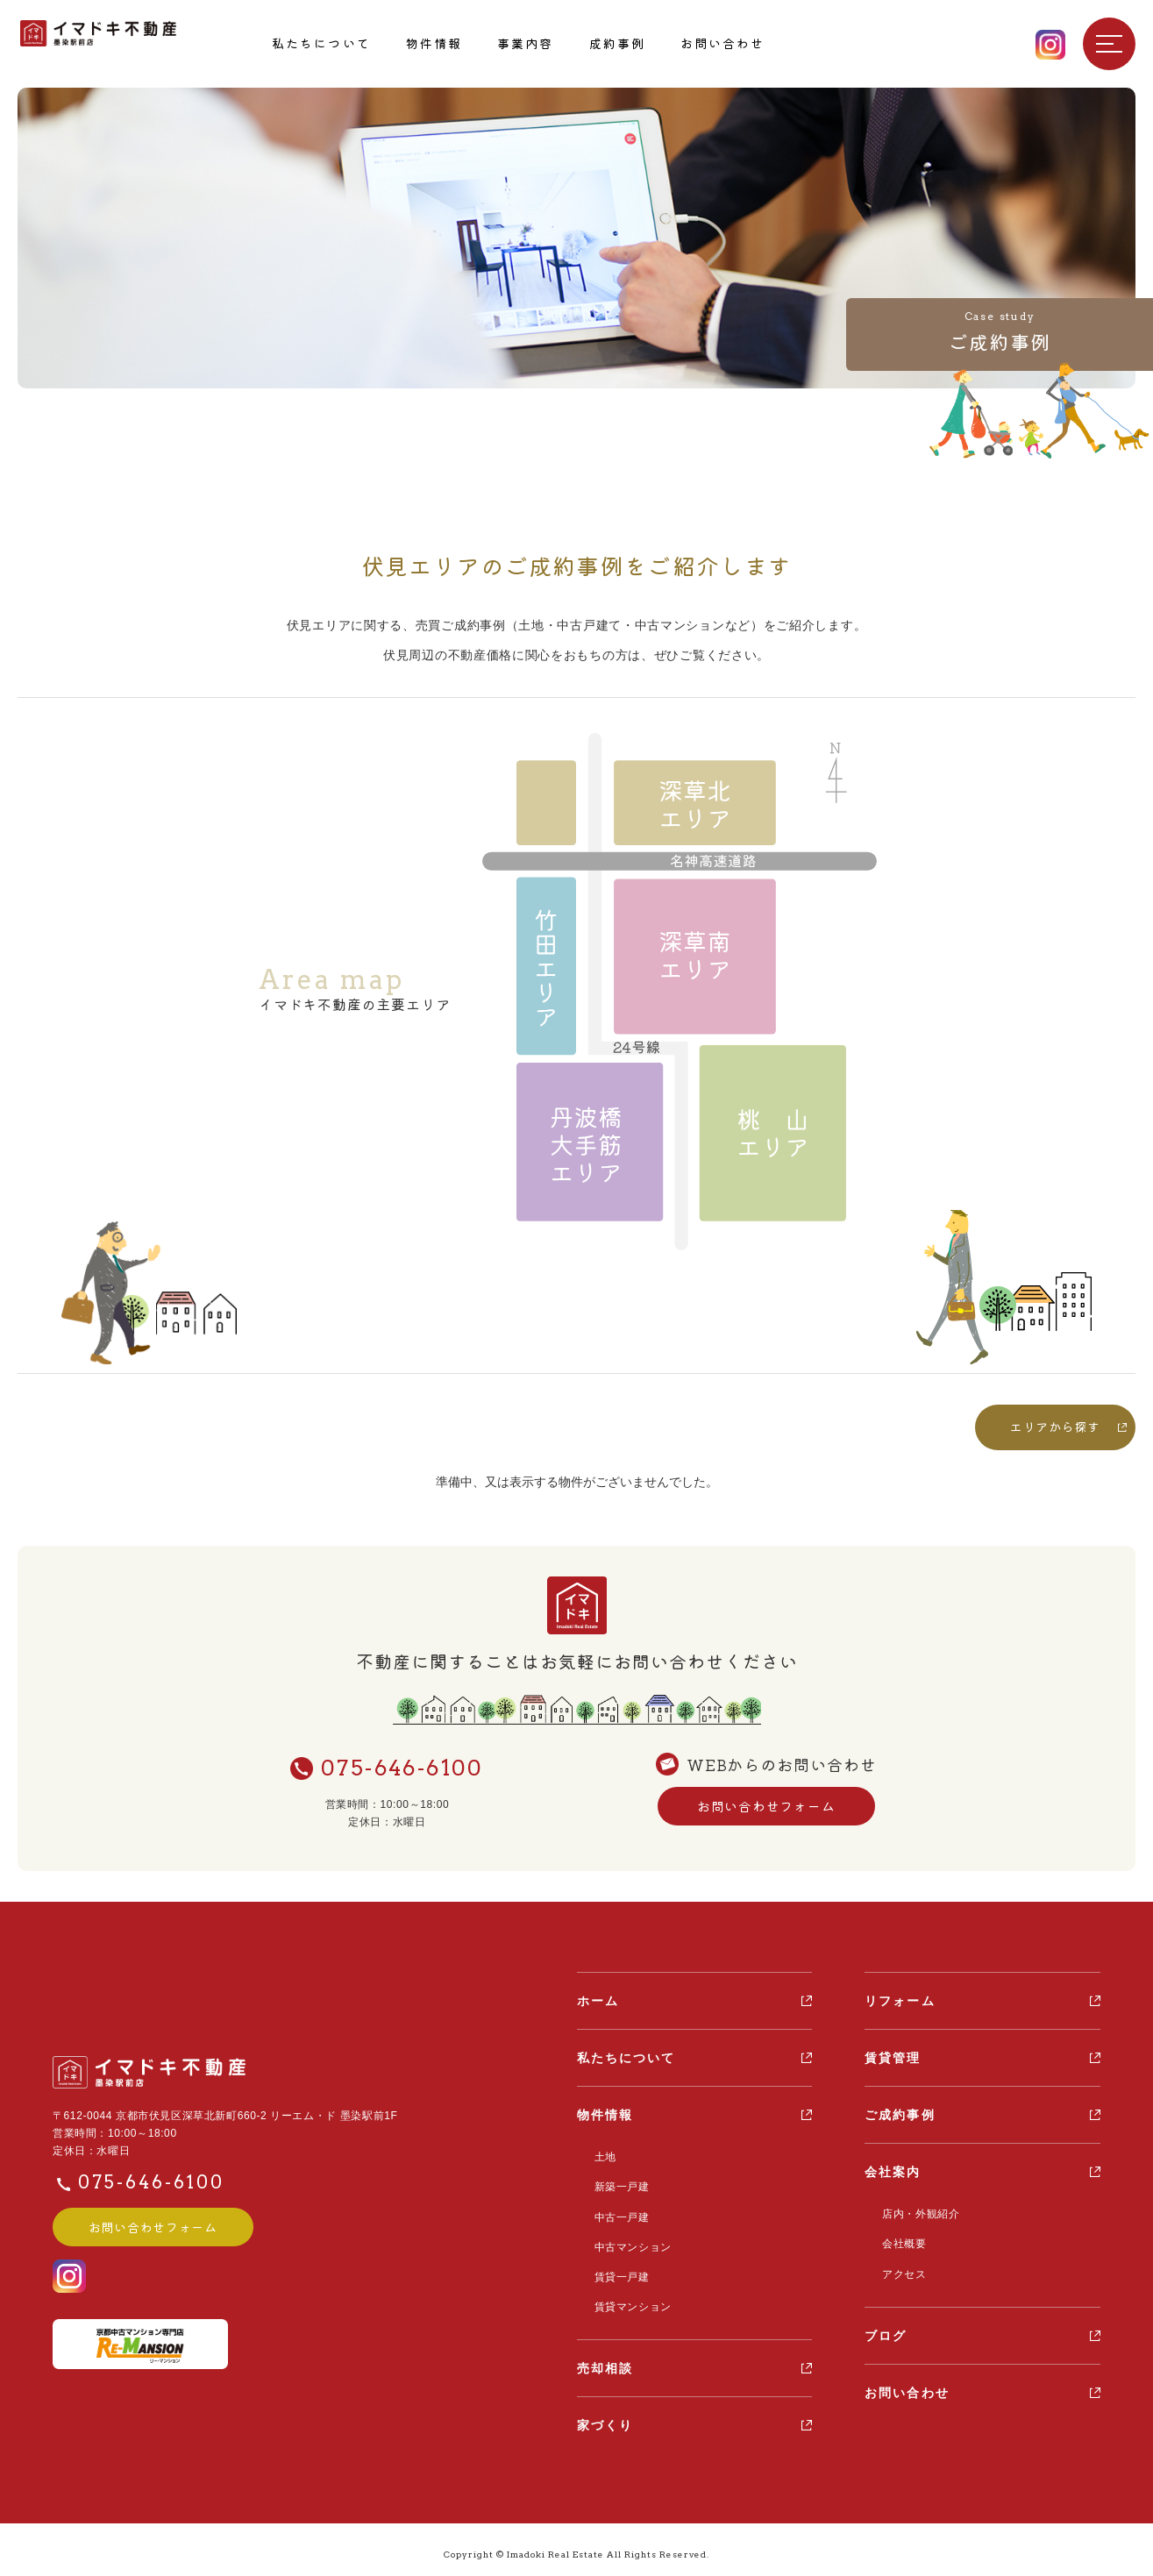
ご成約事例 (900, 2115)
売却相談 (605, 2359)
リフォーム (900, 2001)
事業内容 (525, 43)
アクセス (900, 2270)
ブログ (886, 2331)
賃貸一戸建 (617, 2270)
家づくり (605, 2416)
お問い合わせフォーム (766, 1807)
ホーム (598, 2001)
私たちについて (321, 43)
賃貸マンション (628, 2299)
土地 (601, 2157)
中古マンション (628, 2242)
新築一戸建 (617, 2185)
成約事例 (617, 43)
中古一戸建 (617, 2213)
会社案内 (893, 2172)
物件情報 (434, 43)
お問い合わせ (722, 43)
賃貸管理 (893, 2058)
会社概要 (900, 2242)
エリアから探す (1055, 1426)
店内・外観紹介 (916, 2214)
